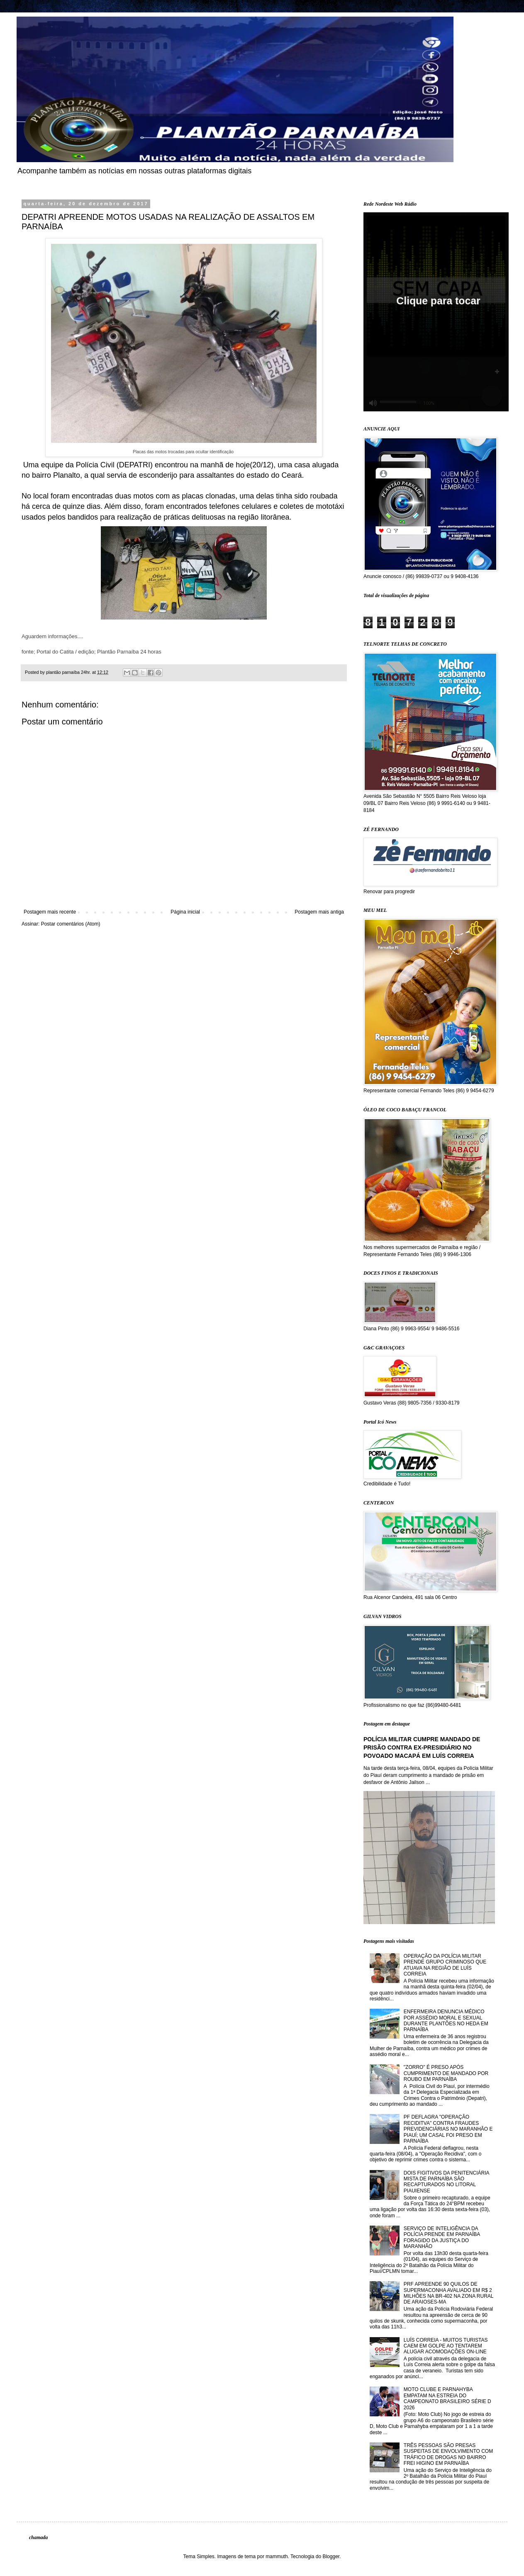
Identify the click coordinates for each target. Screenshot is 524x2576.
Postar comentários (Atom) (70, 924)
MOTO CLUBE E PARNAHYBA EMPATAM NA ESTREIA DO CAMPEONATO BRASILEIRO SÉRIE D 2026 (447, 2398)
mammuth (277, 2556)
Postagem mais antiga (319, 912)
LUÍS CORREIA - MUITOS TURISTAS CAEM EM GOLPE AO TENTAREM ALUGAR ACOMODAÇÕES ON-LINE (446, 2346)
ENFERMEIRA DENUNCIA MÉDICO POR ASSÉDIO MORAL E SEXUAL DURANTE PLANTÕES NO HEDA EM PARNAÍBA (446, 2020)
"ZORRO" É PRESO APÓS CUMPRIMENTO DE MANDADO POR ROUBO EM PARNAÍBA (446, 2073)
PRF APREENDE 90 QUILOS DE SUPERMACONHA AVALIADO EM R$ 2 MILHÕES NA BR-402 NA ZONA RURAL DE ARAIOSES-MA (448, 2293)
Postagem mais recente (50, 912)
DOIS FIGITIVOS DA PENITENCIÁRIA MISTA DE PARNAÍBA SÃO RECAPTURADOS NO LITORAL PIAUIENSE (446, 2182)
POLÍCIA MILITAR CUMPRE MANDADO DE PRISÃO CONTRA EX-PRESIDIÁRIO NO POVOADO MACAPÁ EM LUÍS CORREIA (421, 1747)
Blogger (330, 2556)
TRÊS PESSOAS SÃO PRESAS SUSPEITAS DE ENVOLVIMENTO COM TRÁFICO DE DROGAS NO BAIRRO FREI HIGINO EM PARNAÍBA (448, 2454)
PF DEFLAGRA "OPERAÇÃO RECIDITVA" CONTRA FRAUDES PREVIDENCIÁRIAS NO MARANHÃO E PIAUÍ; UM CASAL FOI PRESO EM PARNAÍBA (448, 2129)
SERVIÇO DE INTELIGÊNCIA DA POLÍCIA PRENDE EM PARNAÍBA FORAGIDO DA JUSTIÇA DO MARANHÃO (442, 2237)
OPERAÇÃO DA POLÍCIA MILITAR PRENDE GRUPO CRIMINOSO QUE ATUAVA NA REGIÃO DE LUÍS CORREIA (445, 1965)
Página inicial (185, 912)
